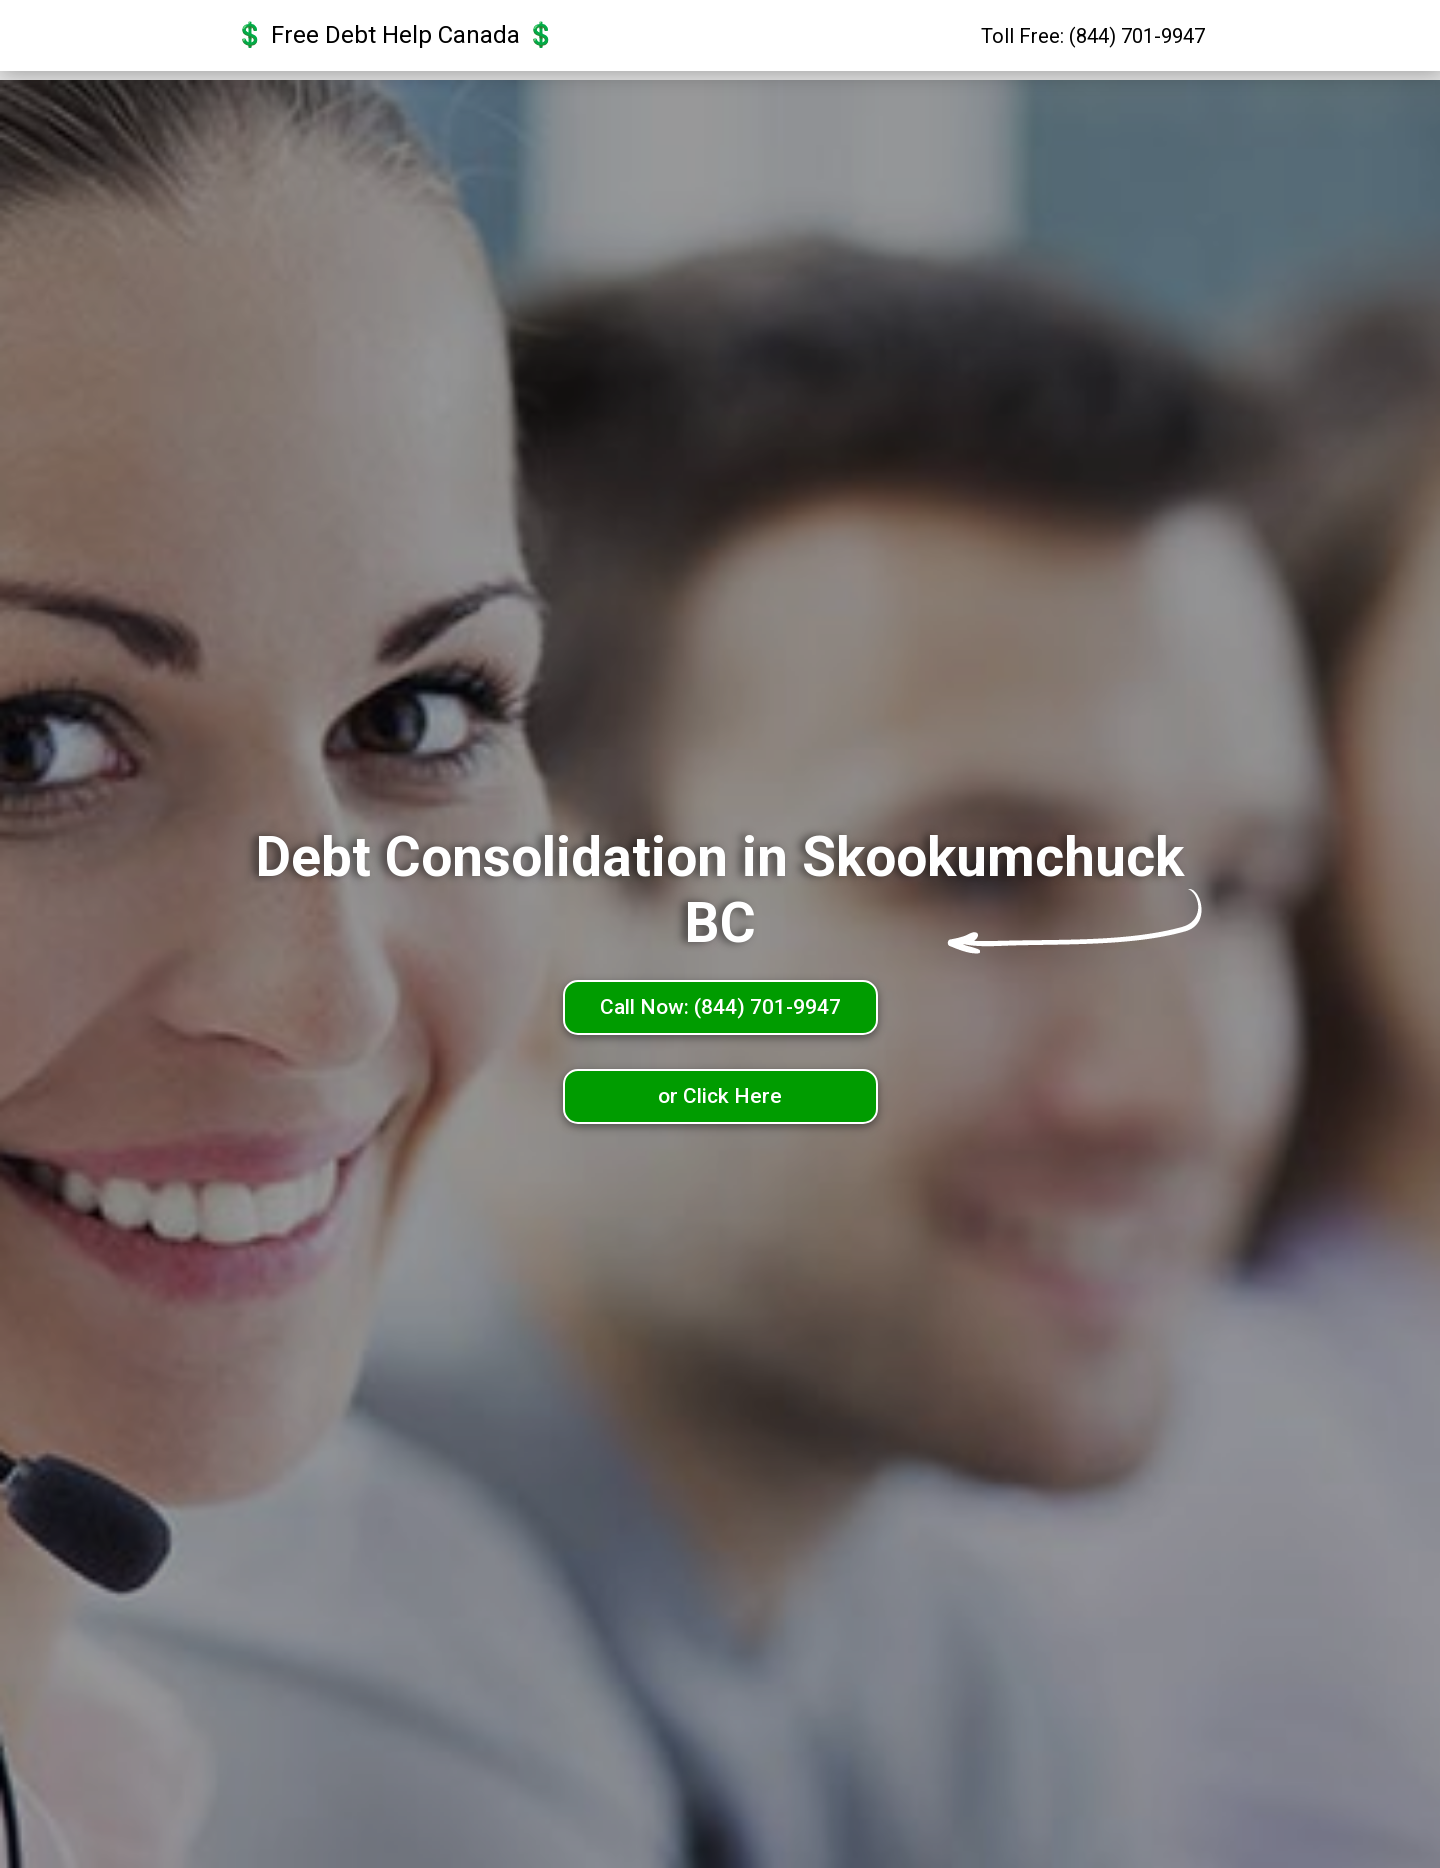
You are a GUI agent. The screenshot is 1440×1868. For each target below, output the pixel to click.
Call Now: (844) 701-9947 (720, 1007)
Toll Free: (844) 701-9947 (1093, 41)
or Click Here (720, 1096)
